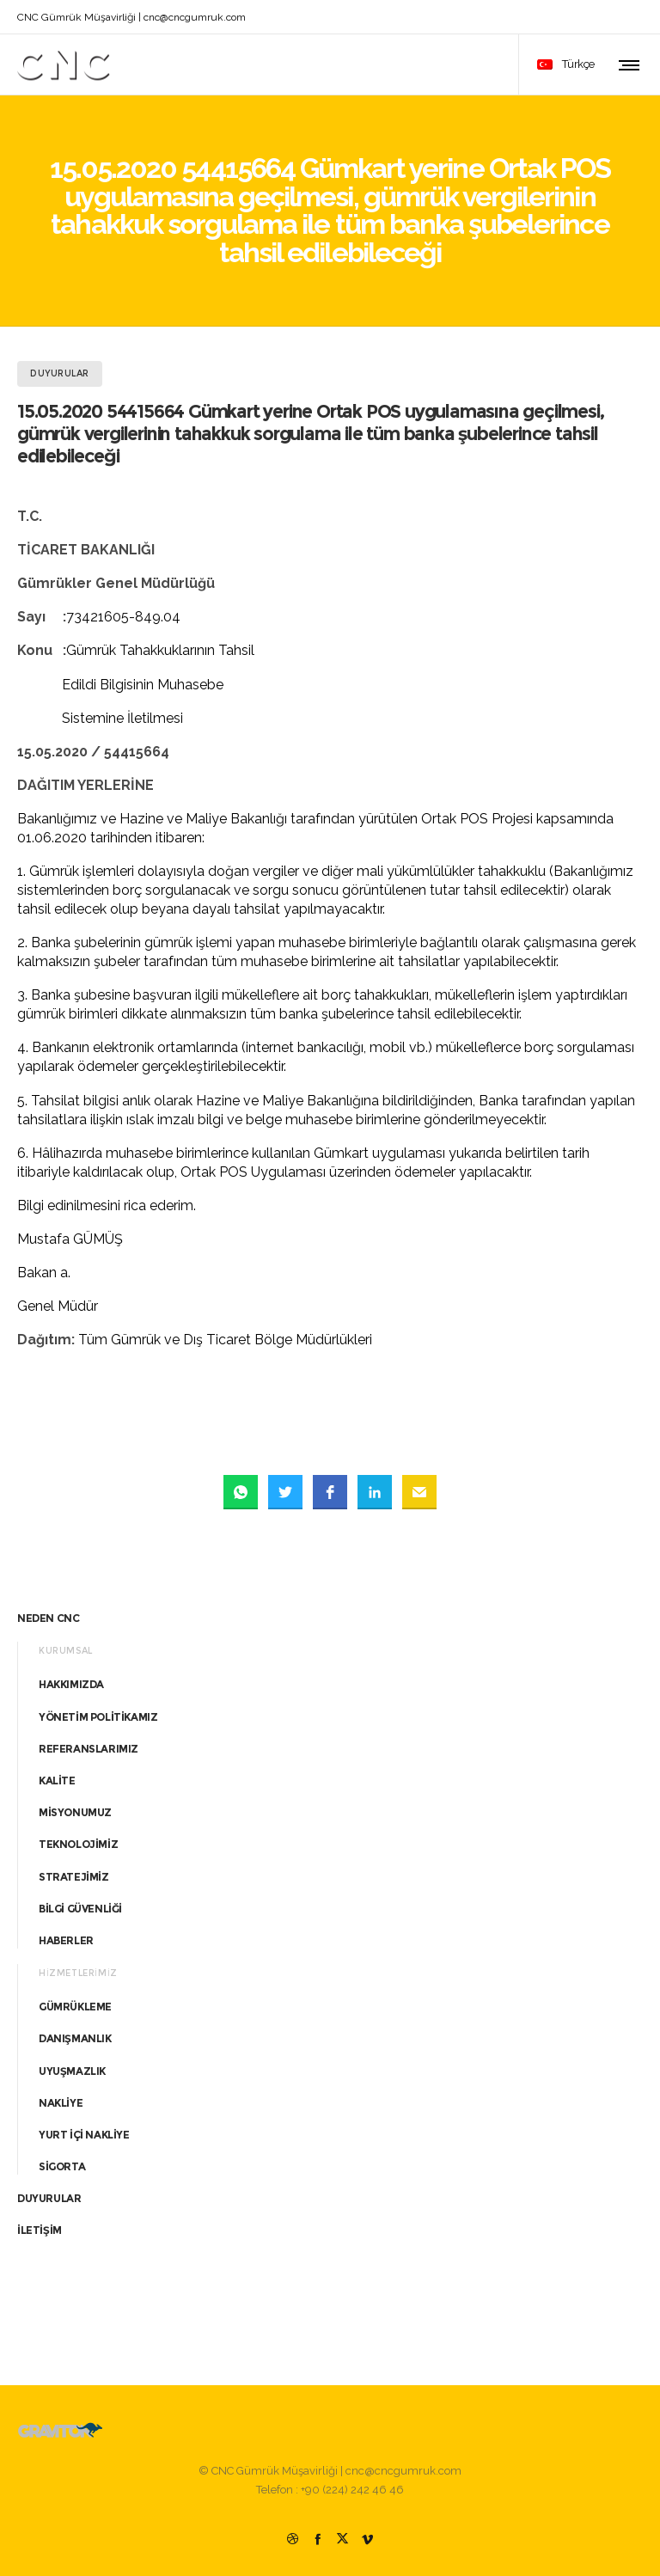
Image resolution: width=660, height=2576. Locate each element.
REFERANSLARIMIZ (88, 1748)
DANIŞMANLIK (75, 2038)
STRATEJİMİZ (74, 1876)
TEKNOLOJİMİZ (78, 1844)
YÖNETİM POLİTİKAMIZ (98, 1716)
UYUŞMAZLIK (72, 2071)
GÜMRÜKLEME (75, 2006)
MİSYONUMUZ (75, 1812)
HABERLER (66, 1940)
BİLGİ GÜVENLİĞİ (80, 1908)
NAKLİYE (60, 2102)
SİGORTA (62, 2166)
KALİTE (57, 1780)
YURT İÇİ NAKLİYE (84, 2134)
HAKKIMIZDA (71, 1684)
